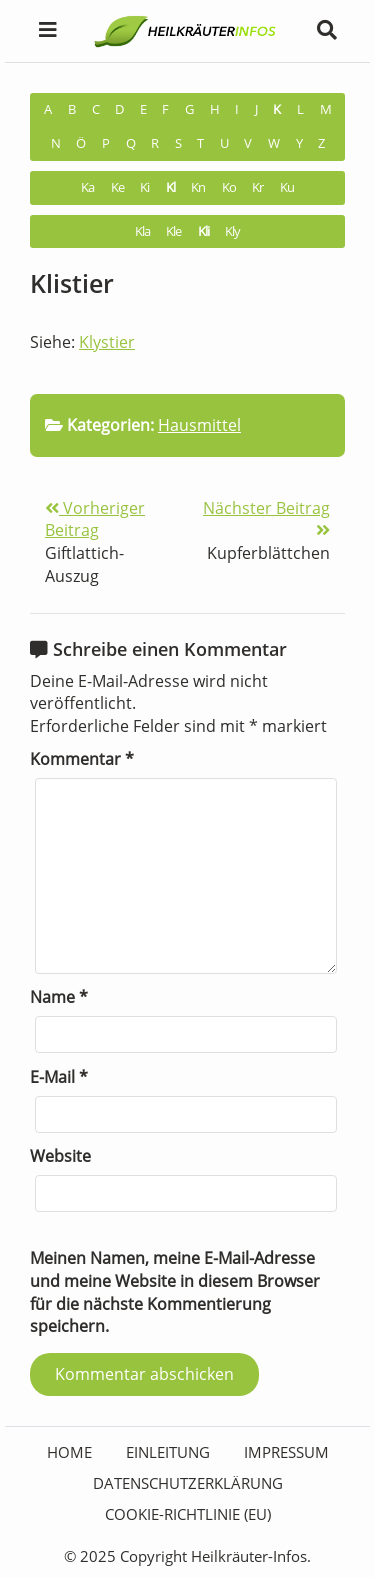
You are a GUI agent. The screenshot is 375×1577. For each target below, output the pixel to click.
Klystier (107, 342)
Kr (257, 187)
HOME (69, 1452)
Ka (87, 187)
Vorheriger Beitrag (95, 519)
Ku (287, 187)
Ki (144, 187)
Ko (229, 187)
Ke (117, 187)
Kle (173, 231)
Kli (203, 231)
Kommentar (82, 759)
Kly (232, 231)
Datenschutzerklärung (188, 1483)
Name (59, 997)
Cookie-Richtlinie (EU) (188, 1514)
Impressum (286, 1452)
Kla (142, 231)
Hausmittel (199, 425)
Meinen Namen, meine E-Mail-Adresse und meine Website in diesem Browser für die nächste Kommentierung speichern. (175, 1292)
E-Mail (59, 1077)
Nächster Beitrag (266, 518)
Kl (170, 187)
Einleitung (168, 1452)
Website (60, 1156)
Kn (198, 187)
